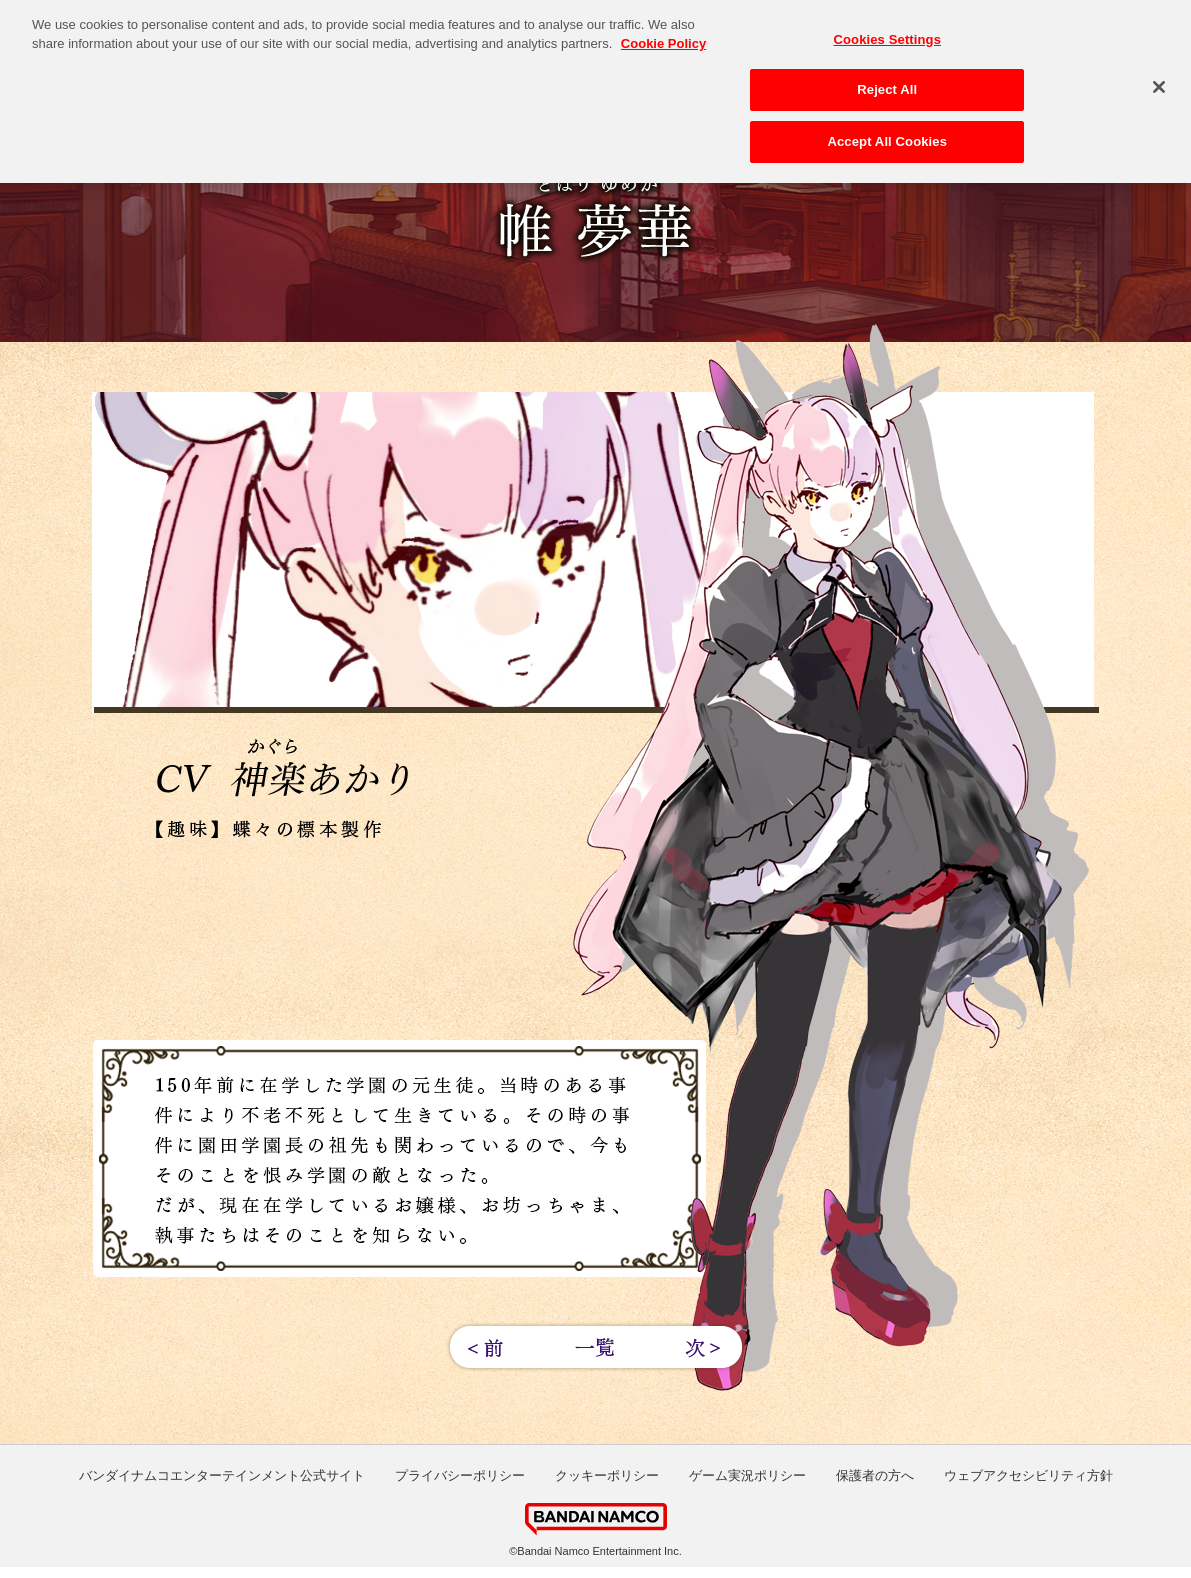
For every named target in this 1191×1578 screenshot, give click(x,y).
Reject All (887, 84)
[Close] (1159, 82)
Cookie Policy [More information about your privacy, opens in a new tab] (663, 38)
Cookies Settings (888, 34)
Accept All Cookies (887, 136)
